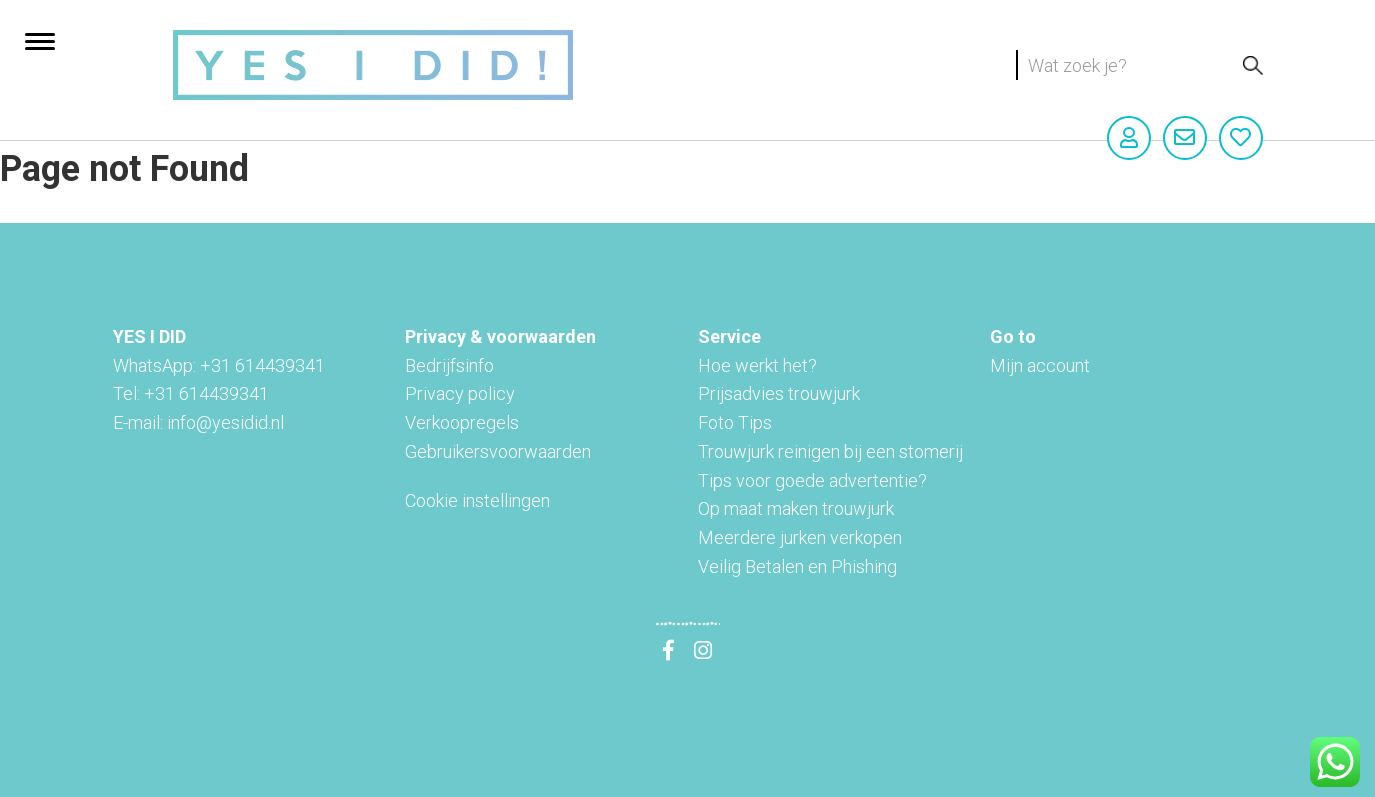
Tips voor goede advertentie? (812, 480)
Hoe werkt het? (757, 365)
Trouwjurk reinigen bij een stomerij (830, 451)
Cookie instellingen (477, 500)
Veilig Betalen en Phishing (797, 566)
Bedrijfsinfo (449, 365)
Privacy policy (460, 393)
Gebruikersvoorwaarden (498, 451)
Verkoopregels (462, 422)
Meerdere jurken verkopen (800, 537)
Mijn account (1040, 365)
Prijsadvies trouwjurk (779, 393)
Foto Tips (735, 422)
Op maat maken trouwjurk (796, 508)
